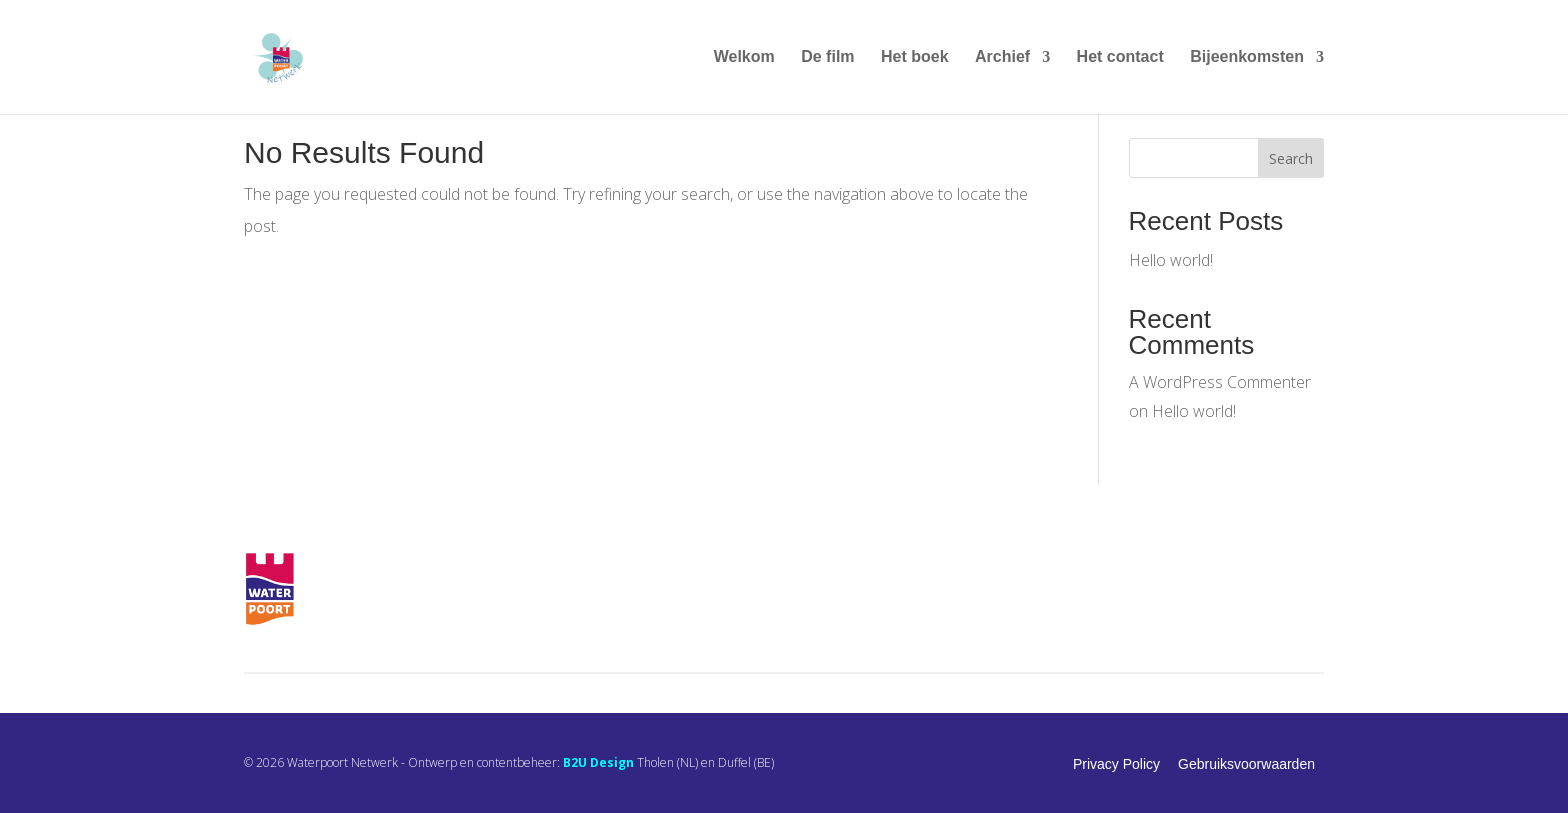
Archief (1002, 57)
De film (827, 57)
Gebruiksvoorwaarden (1246, 764)
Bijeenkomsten (1247, 57)
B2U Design (598, 762)
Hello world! (1171, 260)
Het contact (1120, 57)
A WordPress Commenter (1220, 382)
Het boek (915, 57)
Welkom (744, 57)
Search (1291, 158)
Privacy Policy (1116, 764)
